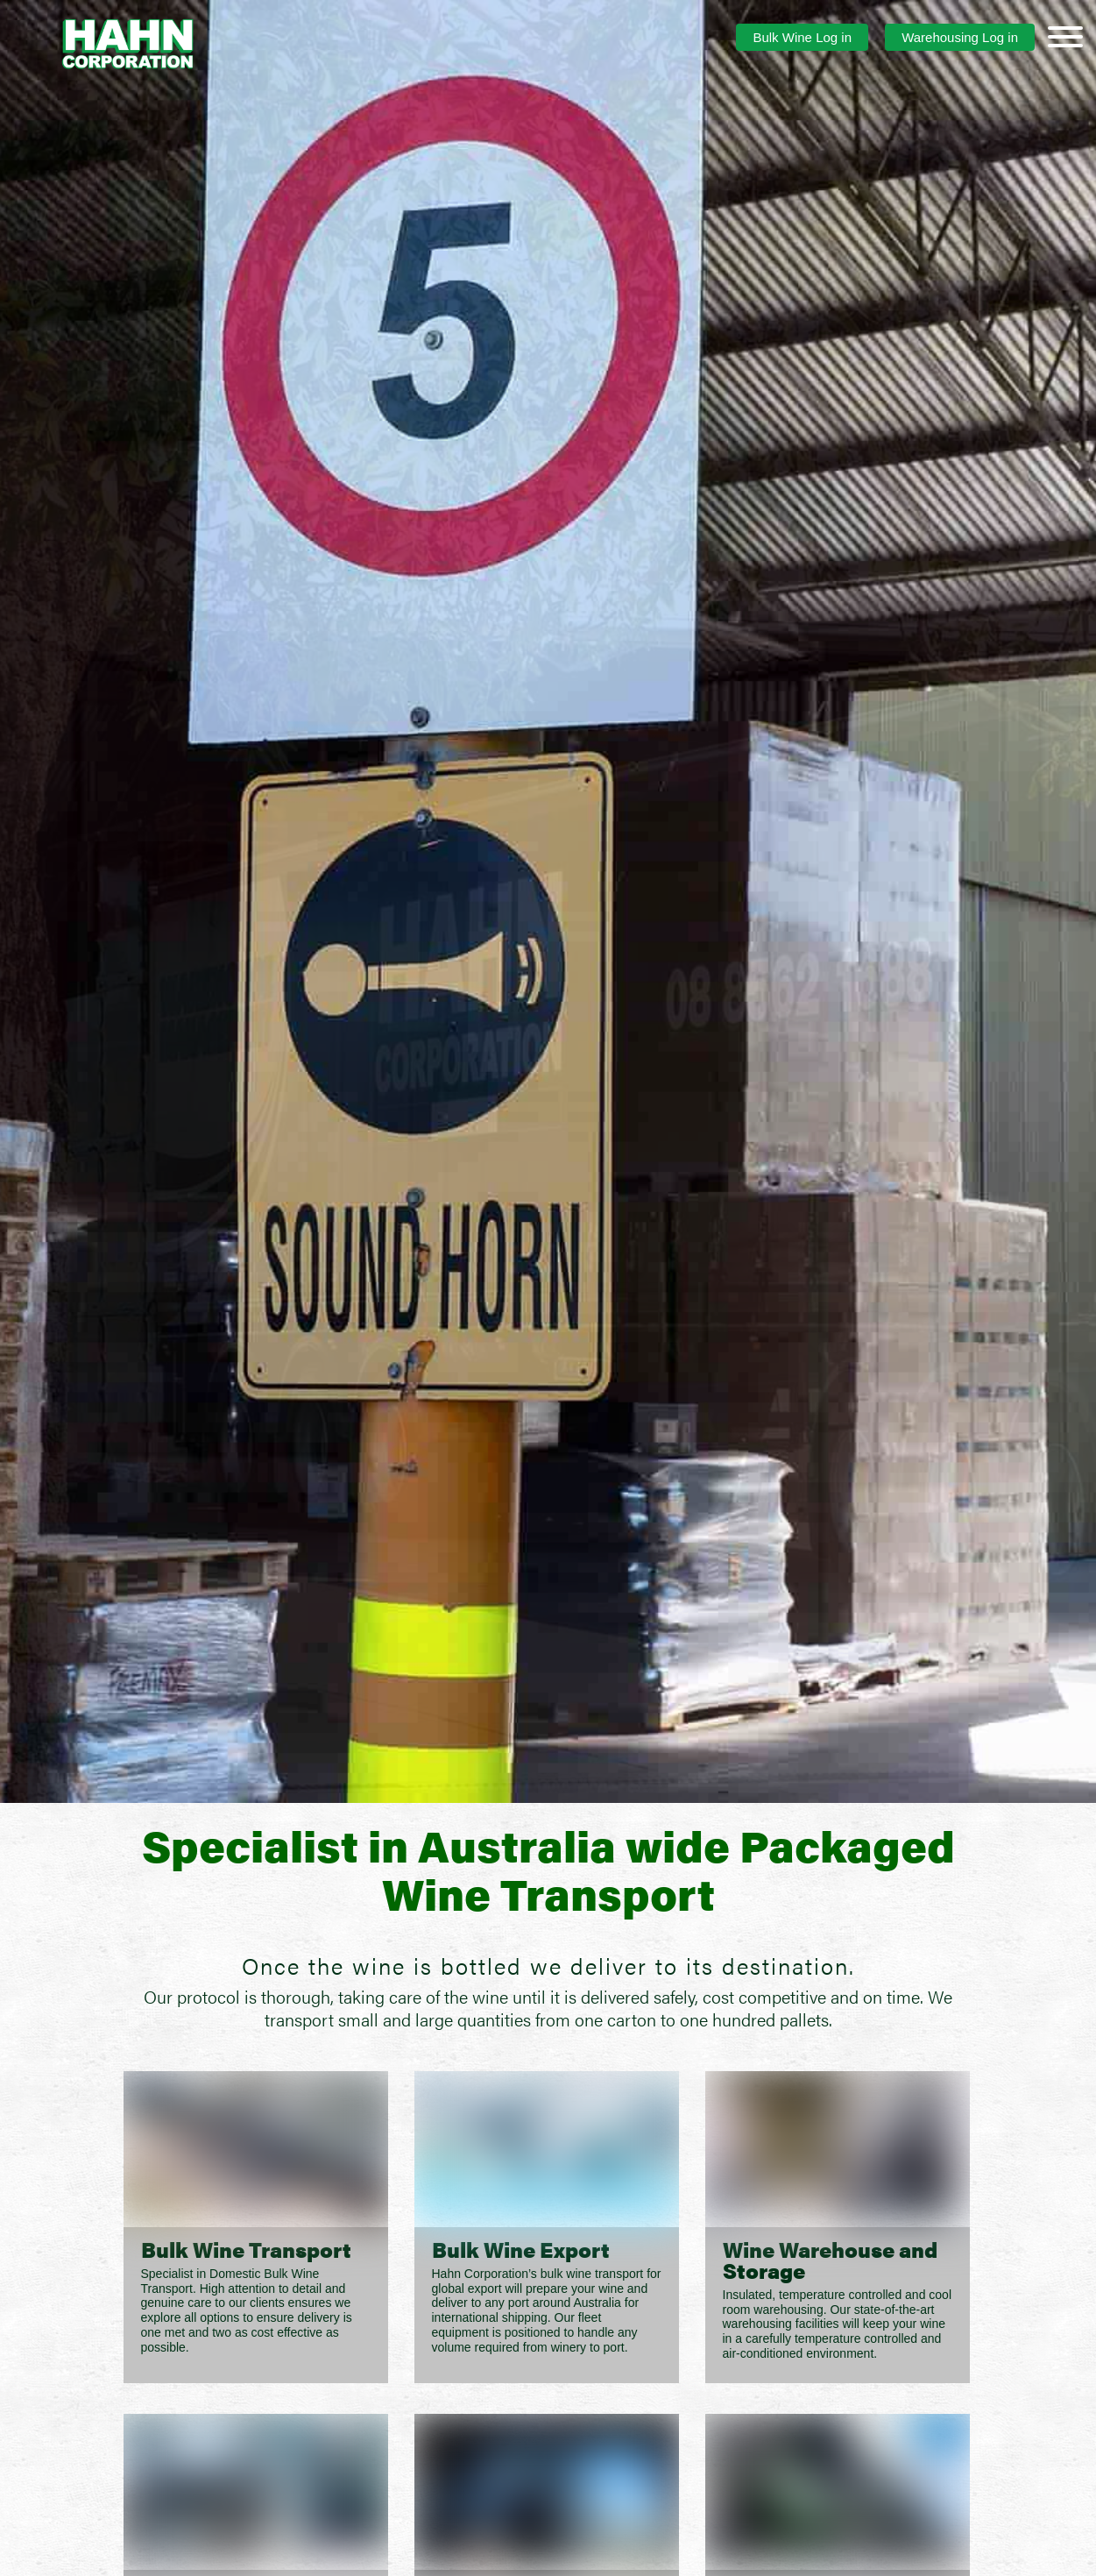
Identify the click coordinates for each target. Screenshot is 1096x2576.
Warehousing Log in (960, 37)
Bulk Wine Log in (802, 37)
